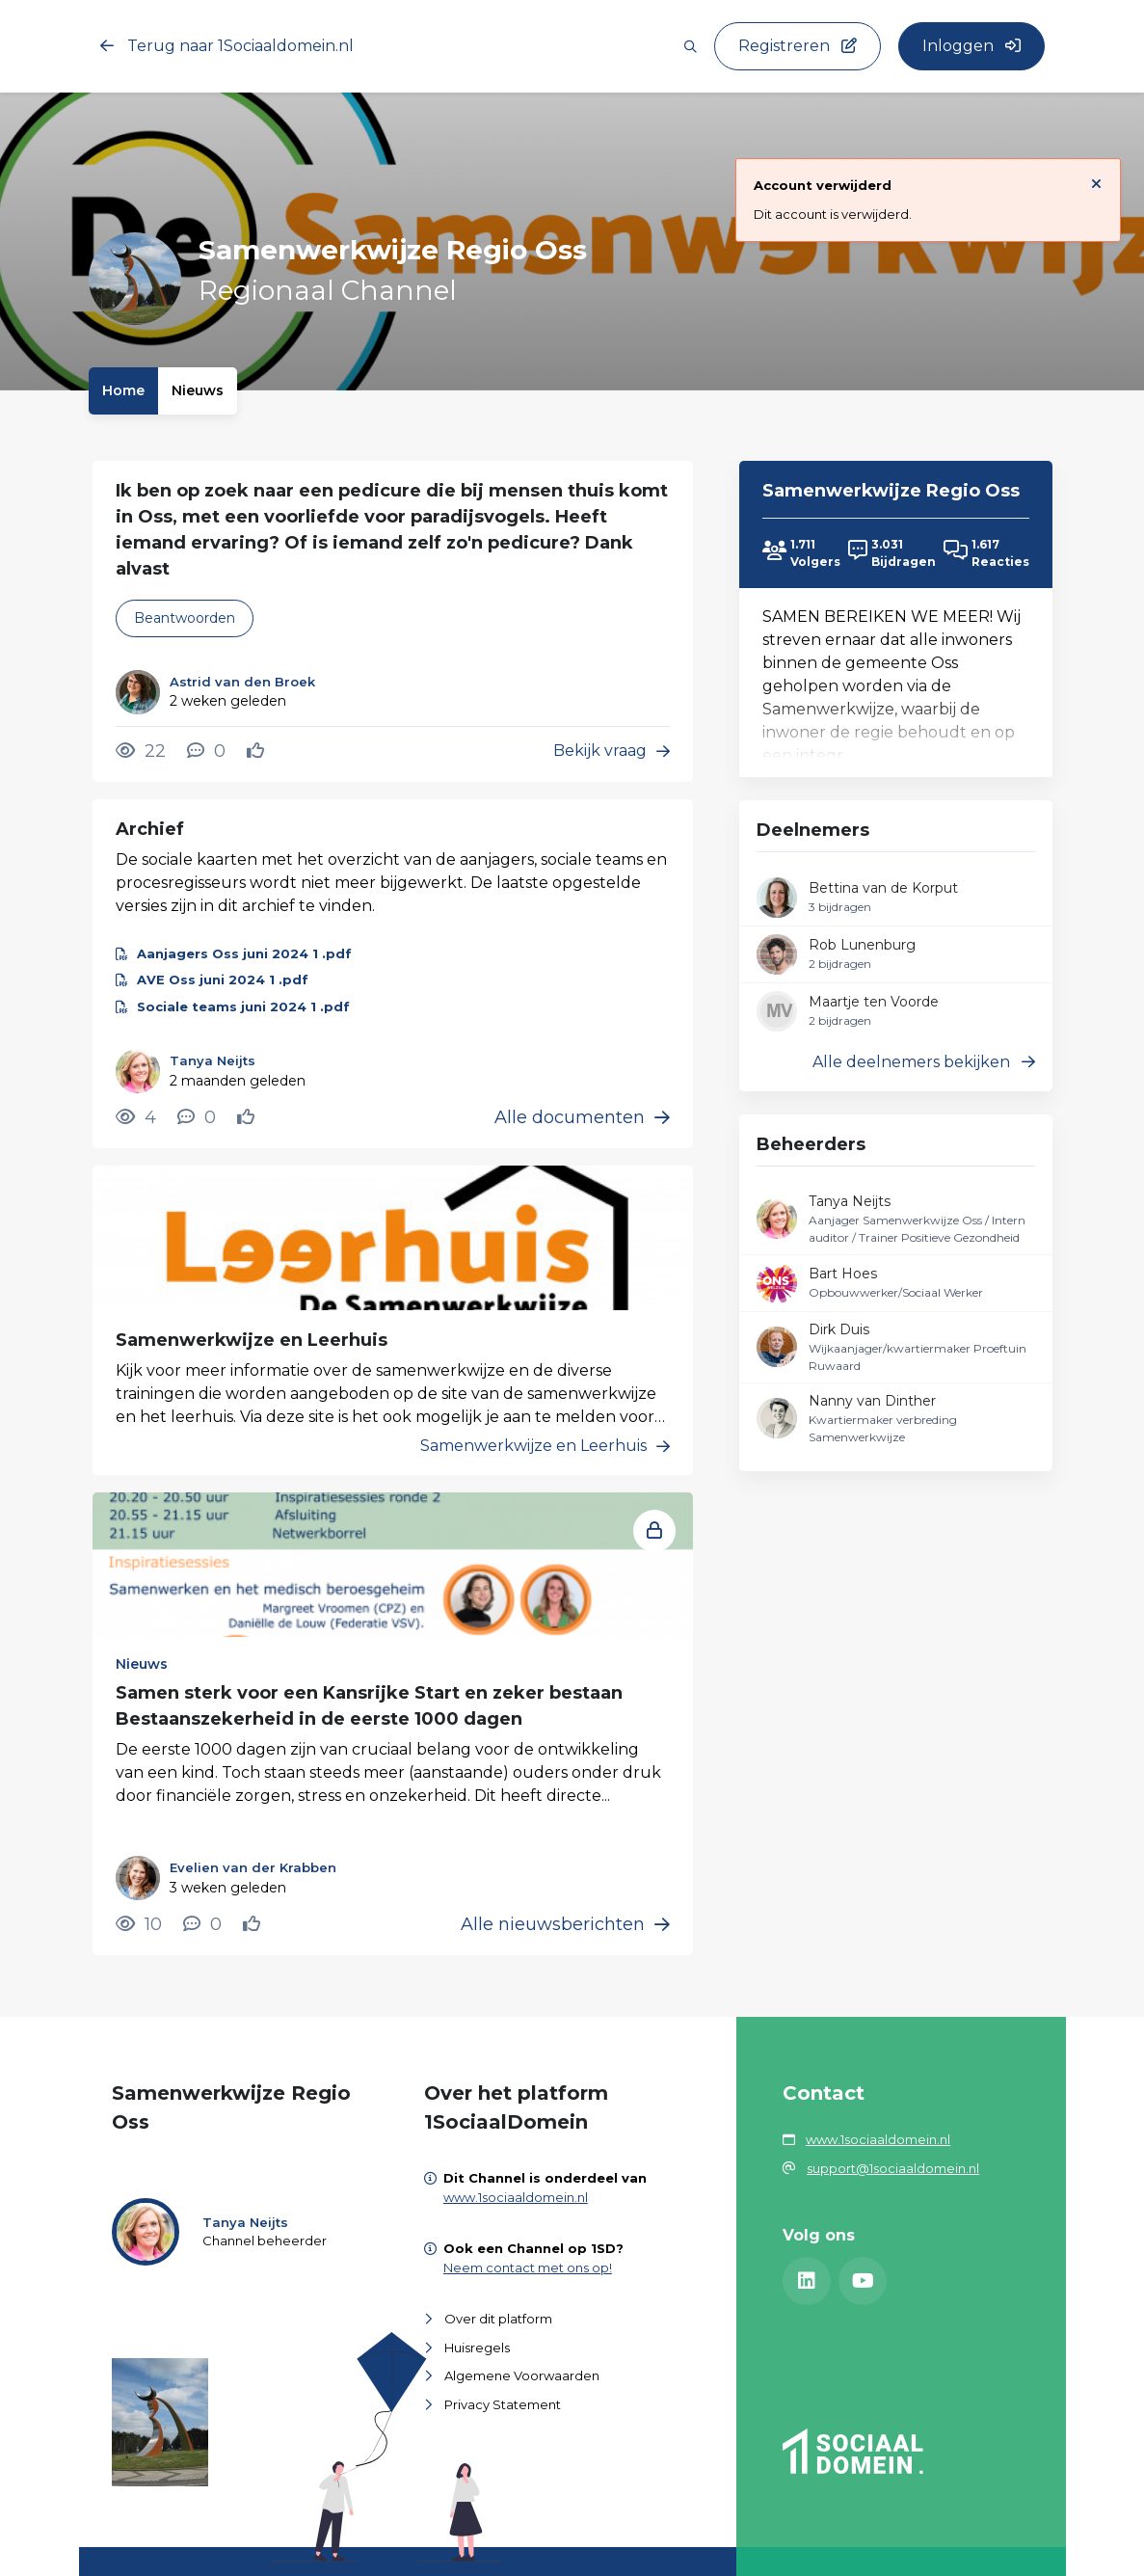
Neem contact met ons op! (527, 2267)
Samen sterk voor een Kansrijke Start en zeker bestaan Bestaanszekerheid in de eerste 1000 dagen (369, 1706)
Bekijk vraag (611, 750)
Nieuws (198, 390)
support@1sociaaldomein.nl (893, 2168)
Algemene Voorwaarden (521, 2375)
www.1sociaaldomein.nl (515, 2197)
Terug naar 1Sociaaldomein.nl (227, 46)
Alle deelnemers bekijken (923, 1062)
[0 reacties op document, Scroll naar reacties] (196, 1117)
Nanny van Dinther (872, 1400)
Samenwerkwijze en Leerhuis (251, 1340)
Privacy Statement (502, 2404)
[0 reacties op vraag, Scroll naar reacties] (206, 751)
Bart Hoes (843, 1273)
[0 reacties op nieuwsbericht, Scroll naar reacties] (202, 1924)
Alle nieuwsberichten (565, 1924)
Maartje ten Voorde (874, 1001)
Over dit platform (498, 2318)
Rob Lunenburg (862, 944)
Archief (150, 829)
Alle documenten (582, 1117)
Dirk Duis (839, 1329)
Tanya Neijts (850, 1201)
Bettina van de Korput (883, 888)
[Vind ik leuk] (258, 751)
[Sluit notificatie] (1096, 183)
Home (123, 390)
